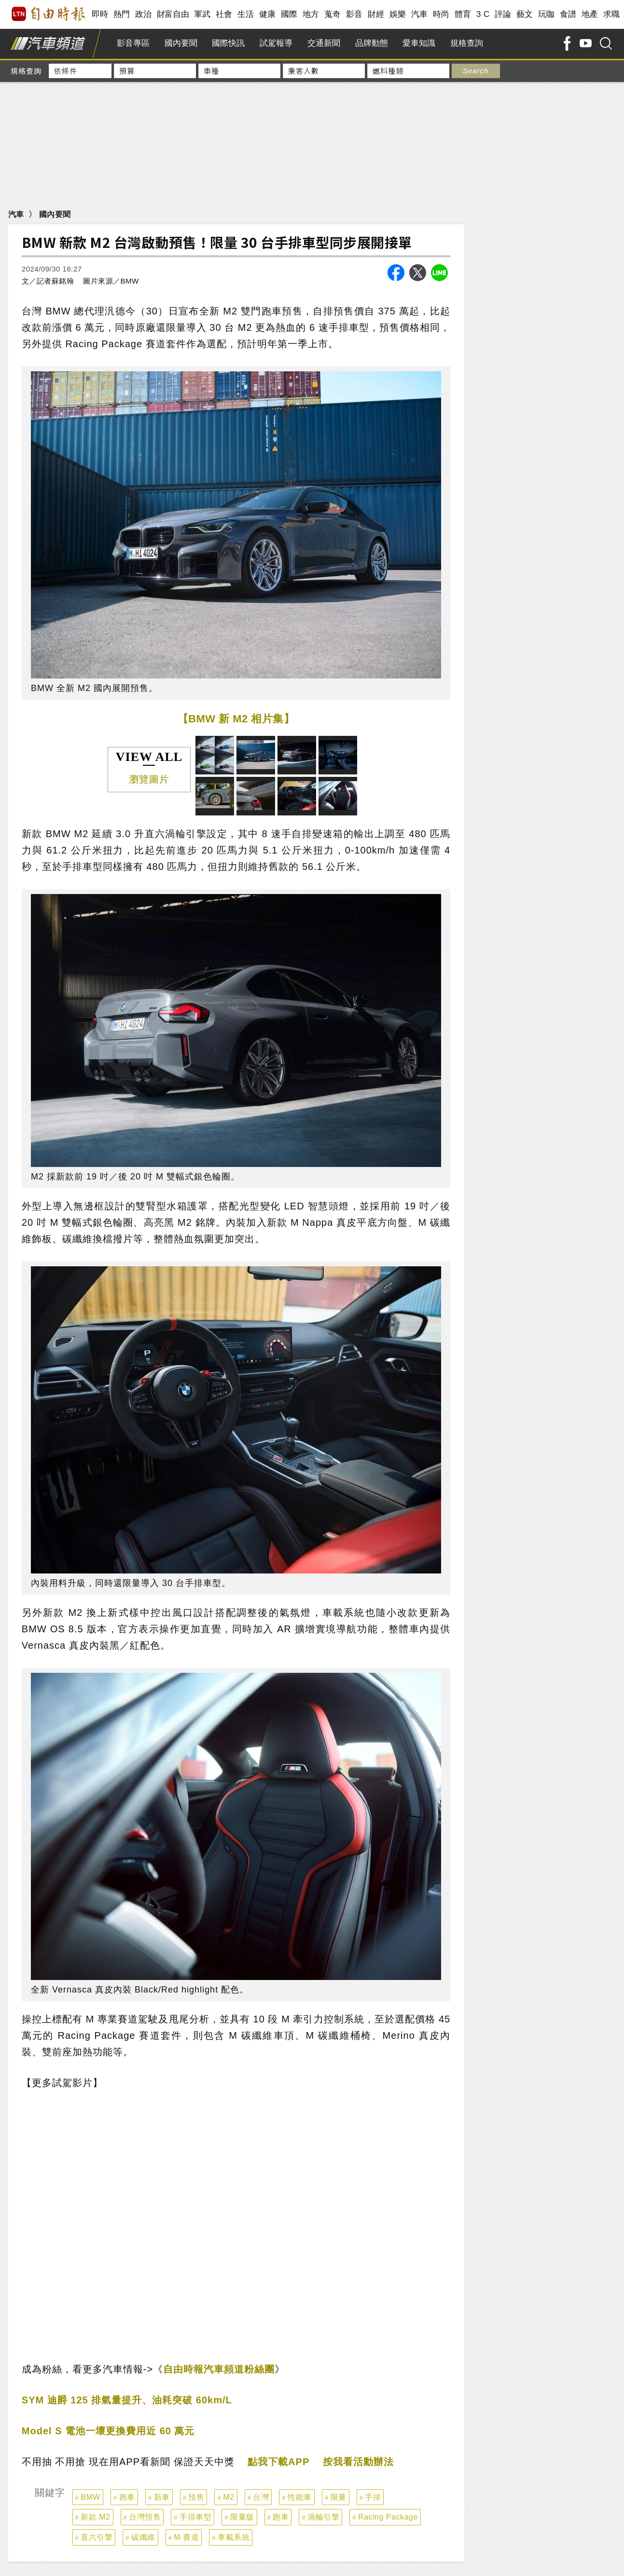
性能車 (300, 2497)
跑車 (127, 2497)
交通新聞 (323, 43)
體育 (463, 14)
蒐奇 (332, 14)
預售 (196, 2497)
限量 (339, 2497)
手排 (373, 2497)
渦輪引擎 (323, 2517)
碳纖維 (143, 2537)
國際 (289, 14)
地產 (590, 14)
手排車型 (195, 2517)
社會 (224, 14)
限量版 (242, 2517)
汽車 (419, 14)
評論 (503, 14)
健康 (267, 14)
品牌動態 (371, 43)
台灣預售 (145, 2517)
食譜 (568, 14)
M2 (228, 2497)
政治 (143, 14)
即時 (100, 14)
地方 (311, 14)
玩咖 (546, 14)
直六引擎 (96, 2537)
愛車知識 (418, 43)
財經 (376, 14)
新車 (162, 2497)
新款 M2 (95, 2517)
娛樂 (397, 14)
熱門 (121, 14)
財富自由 (173, 14)
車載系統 (234, 2537)
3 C (483, 14)
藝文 (524, 14)
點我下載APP (278, 2461)
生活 (245, 14)
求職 (611, 14)
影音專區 (133, 43)
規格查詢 (466, 43)
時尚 (441, 14)
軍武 (202, 14)
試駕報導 (276, 43)
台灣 (261, 2497)
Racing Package (388, 2517)
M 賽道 (186, 2537)
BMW (90, 2497)
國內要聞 (181, 43)
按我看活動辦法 (358, 2461)
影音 (354, 14)
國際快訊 (228, 43)
